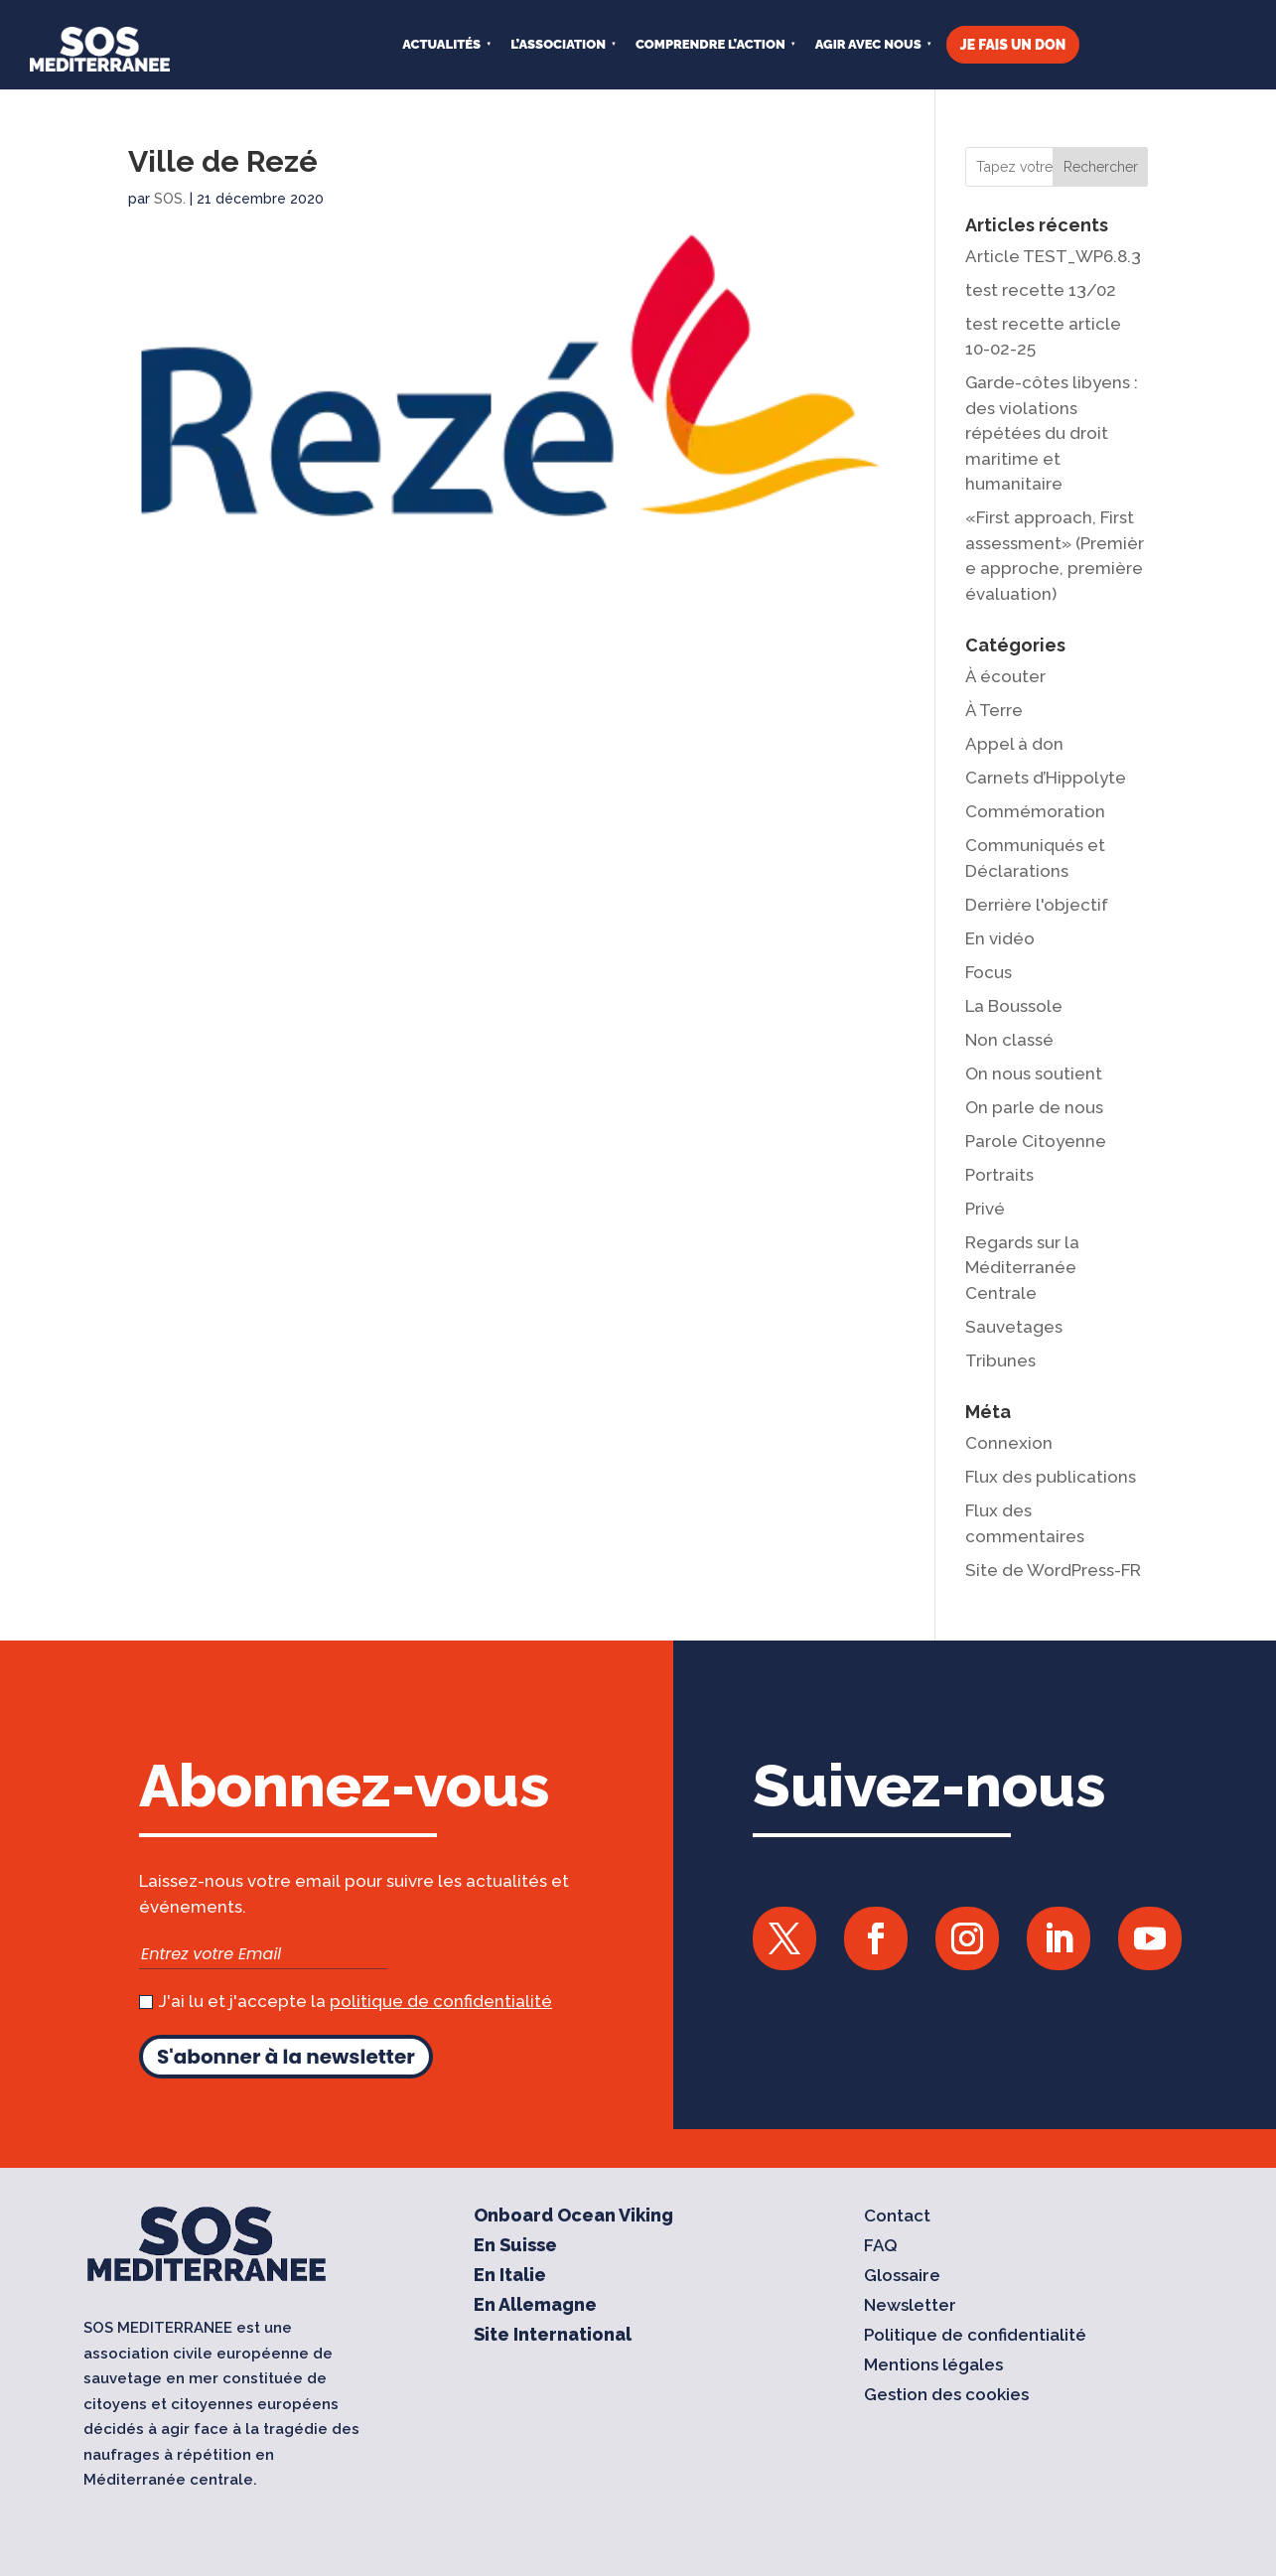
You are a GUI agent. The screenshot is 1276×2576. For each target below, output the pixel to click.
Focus (988, 972)
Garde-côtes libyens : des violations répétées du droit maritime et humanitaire (1051, 433)
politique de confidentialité (441, 2001)
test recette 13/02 (1040, 290)
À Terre (994, 710)
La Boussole (1014, 1006)
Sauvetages (1014, 1327)
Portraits (999, 1175)
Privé (985, 1208)
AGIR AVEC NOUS (868, 44)
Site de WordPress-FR (1053, 1570)
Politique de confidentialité (975, 2337)
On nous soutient (1033, 1073)
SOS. (170, 199)
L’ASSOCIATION (558, 44)
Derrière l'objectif (1036, 905)
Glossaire (902, 2277)
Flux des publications (1050, 1477)
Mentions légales (933, 2367)
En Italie (510, 2277)
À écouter (1005, 676)
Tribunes (1000, 1360)
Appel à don (1014, 744)
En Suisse (515, 2247)
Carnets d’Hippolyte (1045, 777)
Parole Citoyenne (1035, 1141)
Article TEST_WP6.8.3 (1053, 256)
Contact (897, 2218)
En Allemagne (535, 2307)
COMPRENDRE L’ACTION (710, 44)
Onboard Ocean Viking (573, 2218)
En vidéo (1000, 938)
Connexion (1009, 1443)
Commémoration (1035, 811)
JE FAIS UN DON (1013, 45)
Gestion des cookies (946, 2396)
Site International (553, 2337)
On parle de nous (1034, 1107)
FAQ (881, 2247)
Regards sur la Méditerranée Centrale (1022, 1267)
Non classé (1009, 1040)
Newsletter (910, 2307)
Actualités (441, 44)
